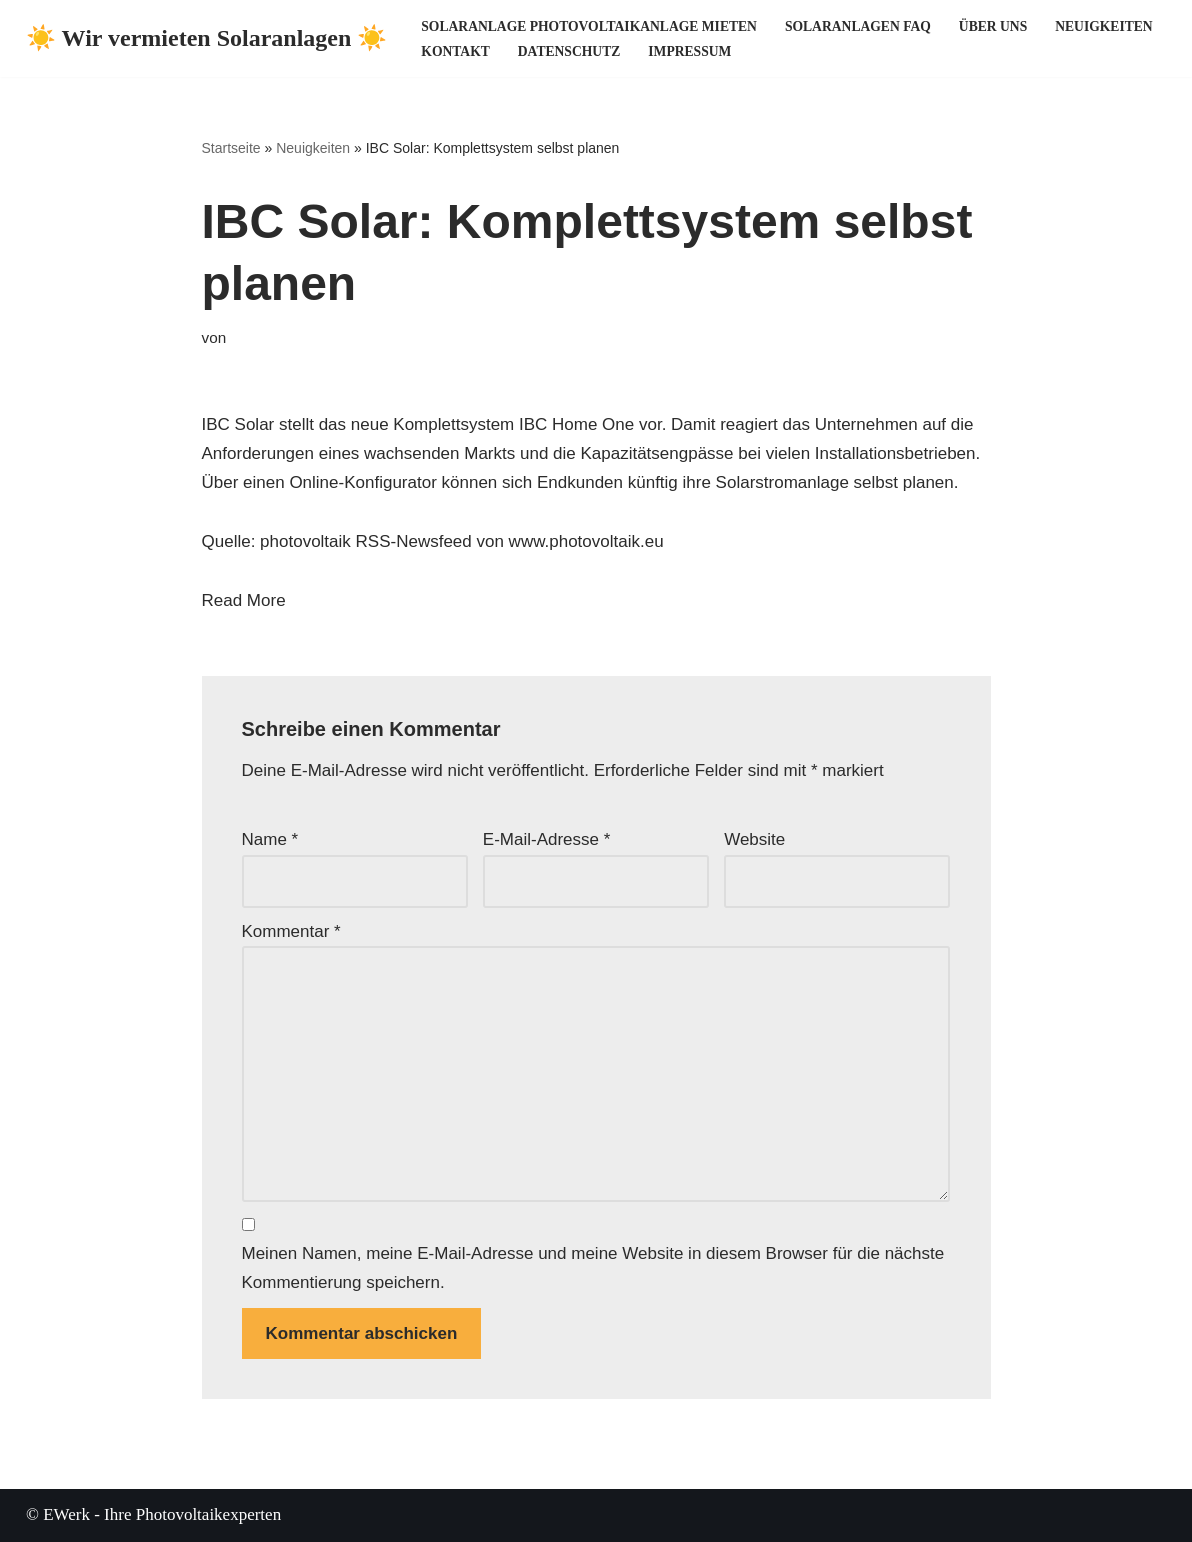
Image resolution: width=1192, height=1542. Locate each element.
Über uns (993, 26)
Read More (244, 600)
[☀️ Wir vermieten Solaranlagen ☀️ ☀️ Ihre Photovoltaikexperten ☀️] (206, 38)
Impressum (689, 51)
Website (754, 839)
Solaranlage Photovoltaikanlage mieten (589, 26)
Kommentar (291, 931)
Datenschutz (569, 51)
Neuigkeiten (1103, 26)
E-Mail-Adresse (547, 839)
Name (270, 839)
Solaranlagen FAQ (858, 26)
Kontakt (455, 51)
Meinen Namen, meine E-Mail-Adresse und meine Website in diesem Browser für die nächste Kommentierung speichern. (593, 1268)
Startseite (231, 148)
